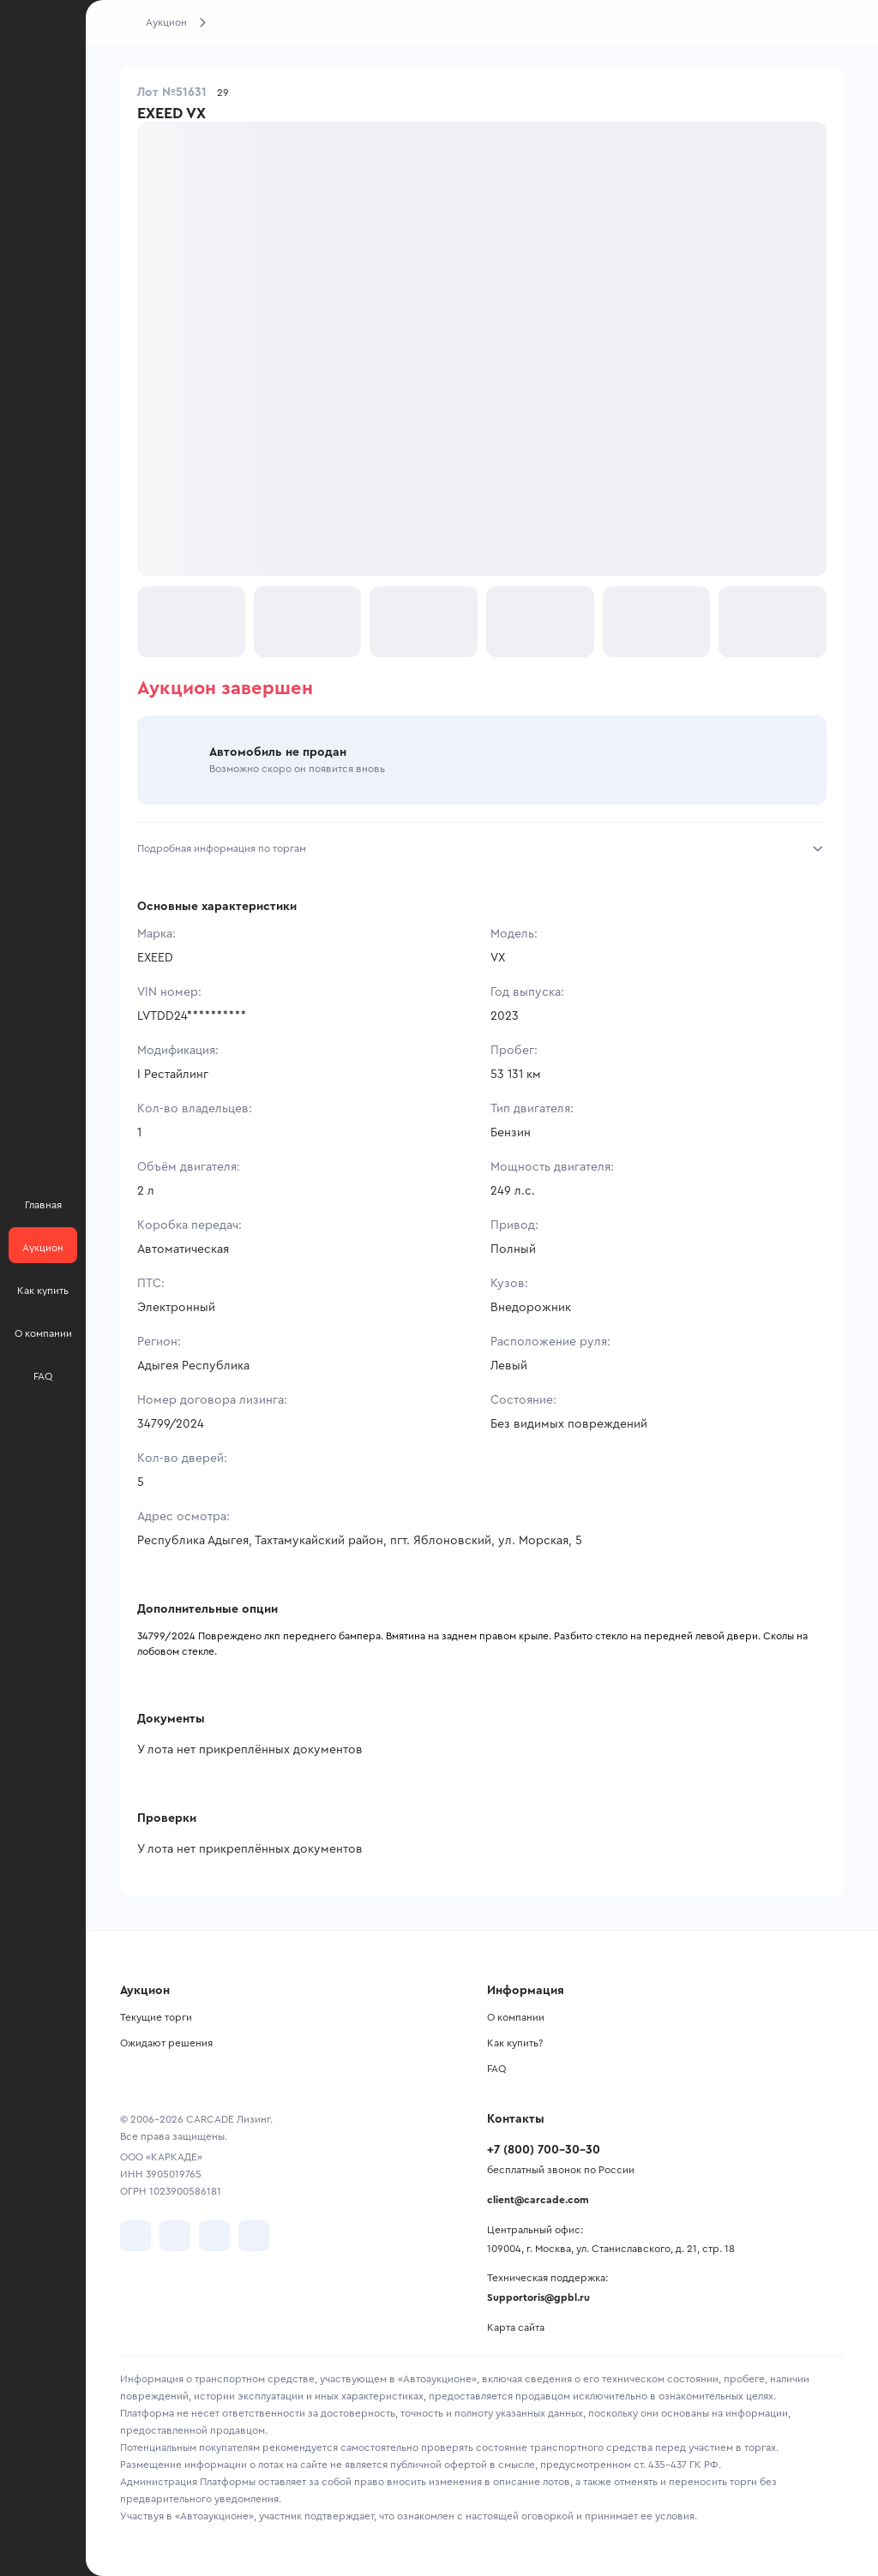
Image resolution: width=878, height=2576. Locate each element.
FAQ (496, 2069)
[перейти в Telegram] (174, 2235)
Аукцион (166, 22)
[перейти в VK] (135, 2235)
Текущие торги (156, 2017)
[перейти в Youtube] (214, 2235)
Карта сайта (515, 2327)
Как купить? (515, 2043)
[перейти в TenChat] (253, 2235)
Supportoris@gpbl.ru (538, 2297)
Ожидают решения (166, 2043)
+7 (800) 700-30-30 (543, 2150)
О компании (515, 2017)
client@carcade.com (538, 2200)
